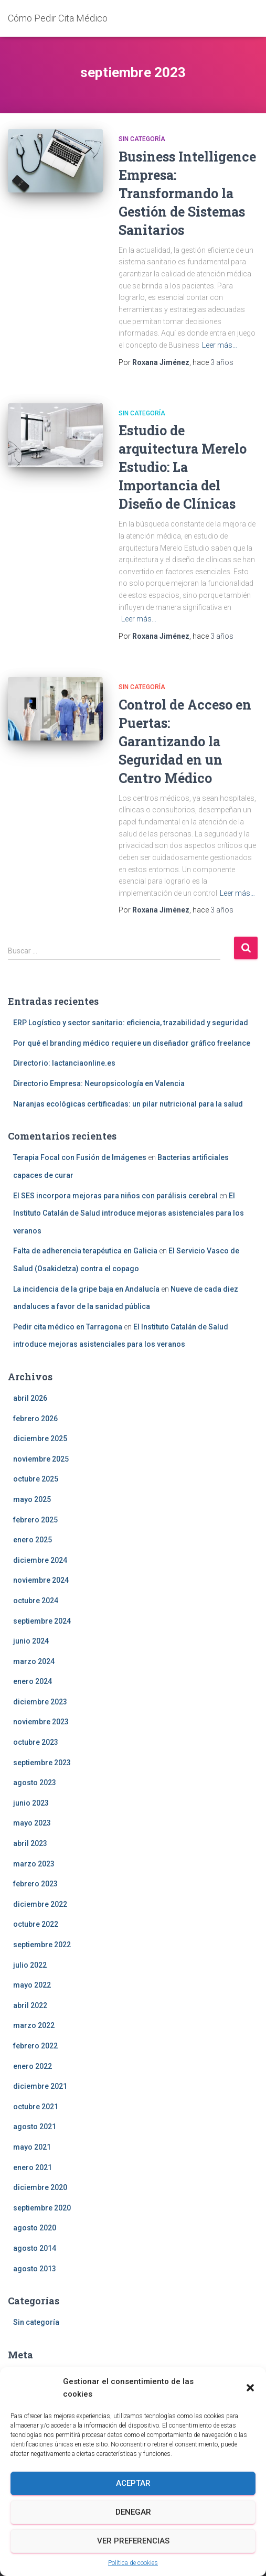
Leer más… (219, 345)
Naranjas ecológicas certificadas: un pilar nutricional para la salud (128, 1104)
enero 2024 (32, 1681)
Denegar (133, 2512)
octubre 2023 (35, 1742)
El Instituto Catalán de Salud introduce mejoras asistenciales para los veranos (128, 1213)
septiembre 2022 (42, 1944)
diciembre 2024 (40, 1560)
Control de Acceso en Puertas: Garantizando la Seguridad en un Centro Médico (185, 741)
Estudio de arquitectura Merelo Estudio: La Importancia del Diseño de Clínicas (183, 467)
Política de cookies (133, 2563)
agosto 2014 (34, 2248)
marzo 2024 (34, 1661)
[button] (250, 2387)
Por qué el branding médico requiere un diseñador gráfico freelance (131, 1043)
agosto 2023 (34, 1782)
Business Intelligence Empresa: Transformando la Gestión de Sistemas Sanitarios (187, 193)
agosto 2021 (34, 2126)
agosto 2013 (34, 2268)
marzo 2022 (34, 2025)
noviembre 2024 (41, 1580)
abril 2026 (30, 1398)
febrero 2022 (35, 2046)
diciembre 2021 (40, 2086)
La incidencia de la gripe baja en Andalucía (86, 1289)
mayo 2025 (32, 1499)
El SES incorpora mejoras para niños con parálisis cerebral (115, 1196)
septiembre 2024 (42, 1621)
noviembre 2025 (41, 1459)
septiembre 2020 (42, 2208)
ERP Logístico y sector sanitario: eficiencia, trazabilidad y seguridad (130, 1022)
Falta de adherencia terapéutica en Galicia (85, 1251)
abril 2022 (30, 2005)
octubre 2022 (35, 1924)
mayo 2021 (32, 2147)
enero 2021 (32, 2167)
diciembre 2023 (40, 1702)
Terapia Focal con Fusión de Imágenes (79, 1157)
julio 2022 (30, 1965)
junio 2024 (31, 1641)
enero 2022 (32, 2066)
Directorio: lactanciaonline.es (64, 1063)
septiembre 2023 (42, 1762)
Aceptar (133, 2483)
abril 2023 (30, 1843)
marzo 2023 (34, 1864)
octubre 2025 (35, 1479)
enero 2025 (32, 1540)
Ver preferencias (133, 2541)
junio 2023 (31, 1803)
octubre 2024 (35, 1600)
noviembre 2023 (41, 1722)
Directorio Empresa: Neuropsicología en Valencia (99, 1083)
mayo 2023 (32, 1823)
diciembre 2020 (40, 2187)
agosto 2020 (34, 2228)
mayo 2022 (32, 1985)
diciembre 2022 (40, 1904)
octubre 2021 (35, 2106)
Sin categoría (142, 139)
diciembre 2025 (40, 1438)
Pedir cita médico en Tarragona (67, 1327)
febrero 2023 (35, 1884)
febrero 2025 (35, 1520)
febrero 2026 (35, 1418)
